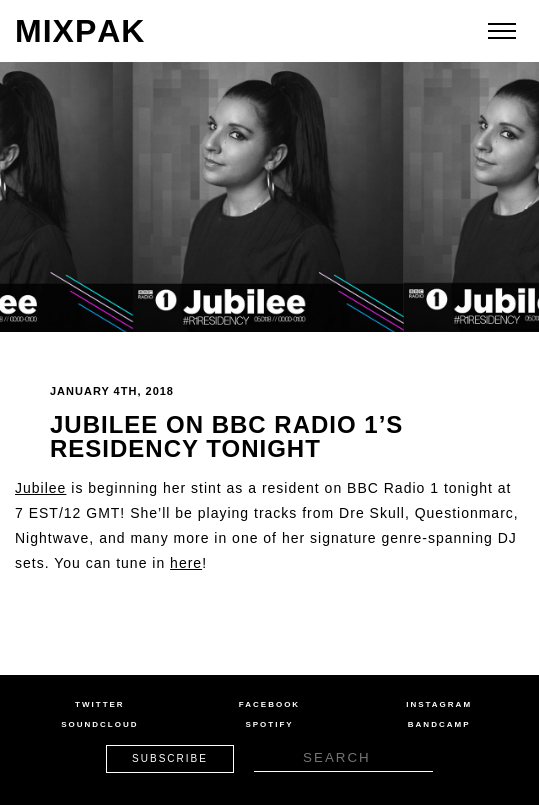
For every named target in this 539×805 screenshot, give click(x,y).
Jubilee (40, 488)
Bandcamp (439, 724)
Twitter (100, 704)
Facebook (269, 704)
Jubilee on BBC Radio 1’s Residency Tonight (226, 436)
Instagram (439, 704)
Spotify (269, 724)
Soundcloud (99, 724)
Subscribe (170, 758)
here (186, 563)
